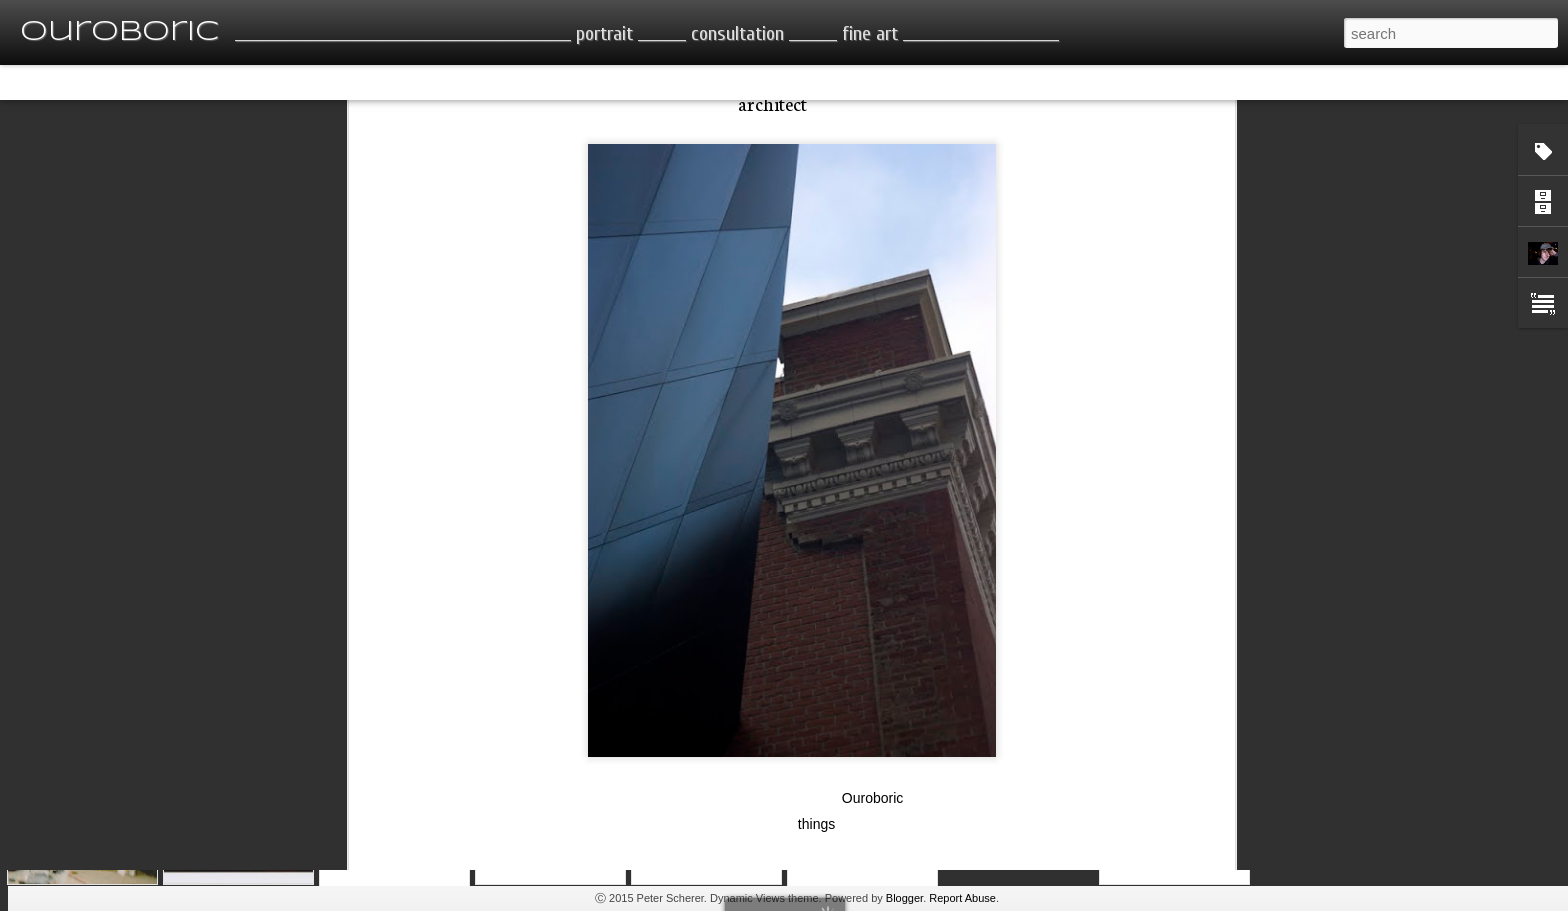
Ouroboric (872, 694)
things (816, 720)
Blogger (904, 898)
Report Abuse (962, 898)
